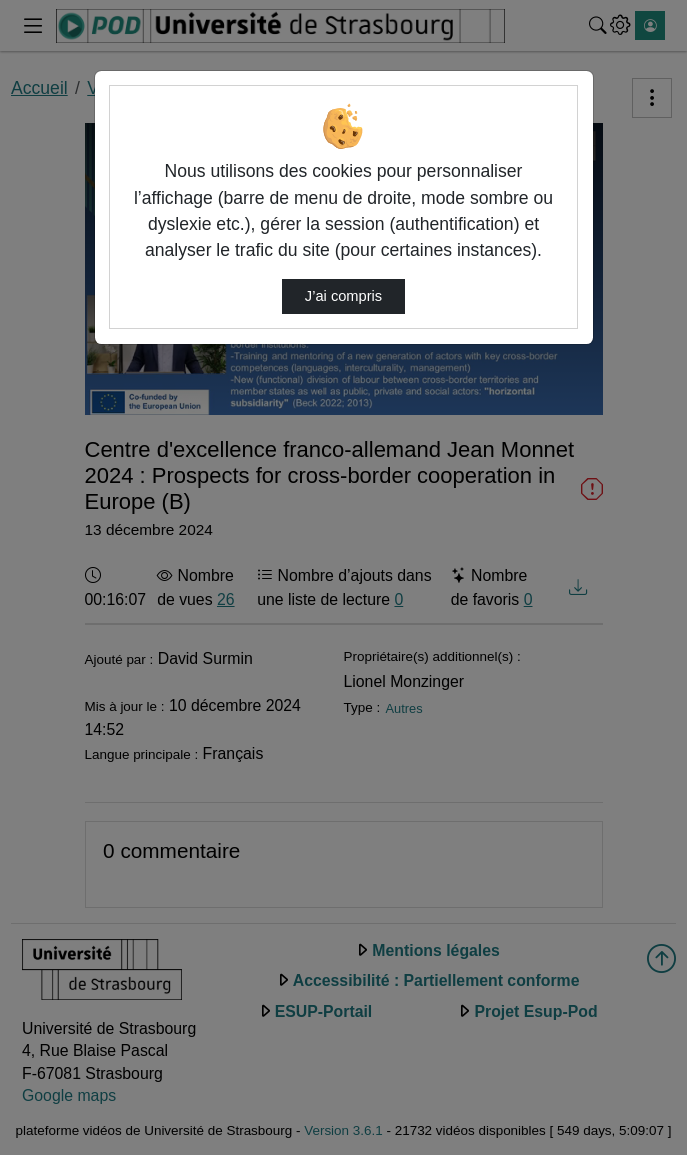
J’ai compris (343, 296)
